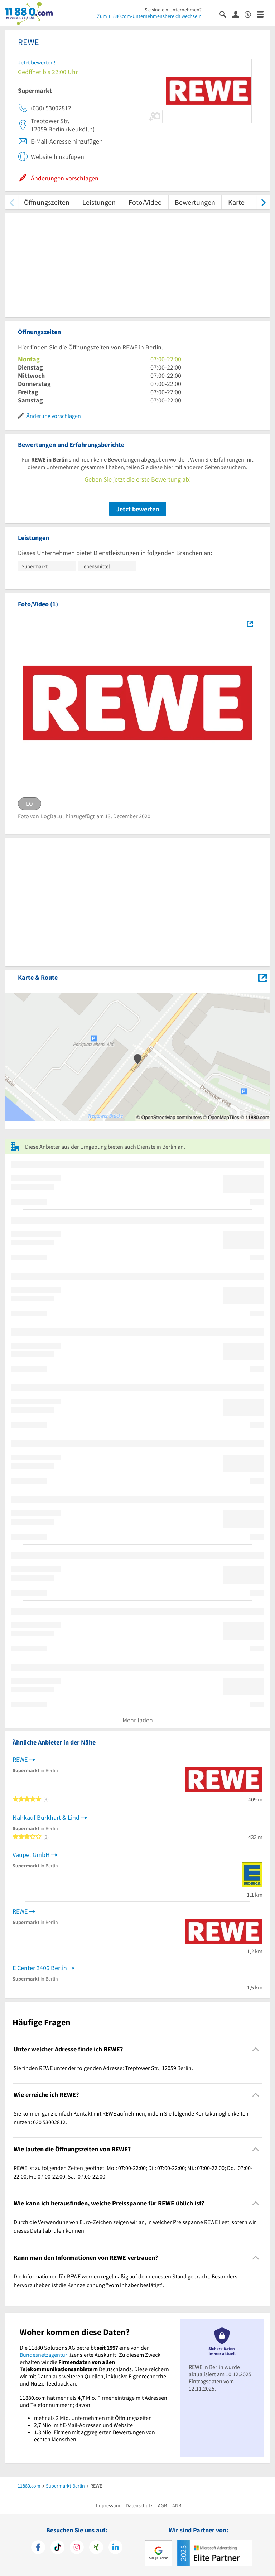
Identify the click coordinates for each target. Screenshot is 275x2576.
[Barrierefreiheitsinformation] (251, 13)
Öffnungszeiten (46, 202)
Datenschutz (139, 2505)
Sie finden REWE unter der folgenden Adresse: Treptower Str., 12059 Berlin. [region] (103, 2067)
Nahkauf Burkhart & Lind (46, 1817)
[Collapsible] (256, 2049)
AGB (162, 2505)
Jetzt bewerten (137, 509)
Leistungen (99, 202)
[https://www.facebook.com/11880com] (38, 2548)
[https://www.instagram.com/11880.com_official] (77, 2548)
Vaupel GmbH (31, 1855)
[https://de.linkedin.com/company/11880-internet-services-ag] (115, 2548)
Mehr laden (137, 1720)
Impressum (108, 2505)
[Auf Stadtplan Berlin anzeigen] (262, 977)
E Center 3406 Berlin (40, 1968)
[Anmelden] (238, 14)
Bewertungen (195, 202)
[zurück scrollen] (11, 202)
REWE (20, 1759)
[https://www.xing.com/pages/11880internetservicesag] (96, 2548)
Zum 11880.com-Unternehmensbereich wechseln (149, 16)
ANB (176, 2505)
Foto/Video (145, 202)
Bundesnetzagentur (43, 2354)
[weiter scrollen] (263, 202)
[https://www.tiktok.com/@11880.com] (57, 2548)
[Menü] (263, 13)
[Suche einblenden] (225, 13)
